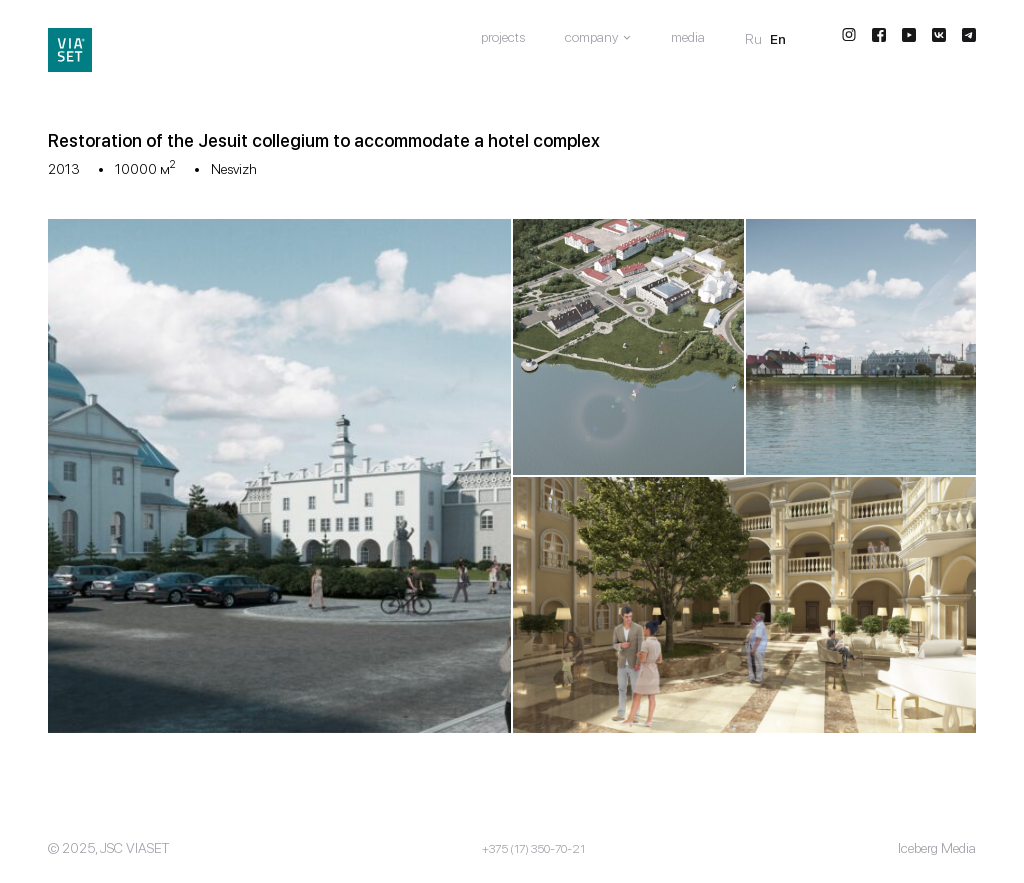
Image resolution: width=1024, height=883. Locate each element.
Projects (503, 37)
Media (688, 37)
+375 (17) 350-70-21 (533, 849)
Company (592, 37)
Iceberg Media (937, 848)
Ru (753, 39)
